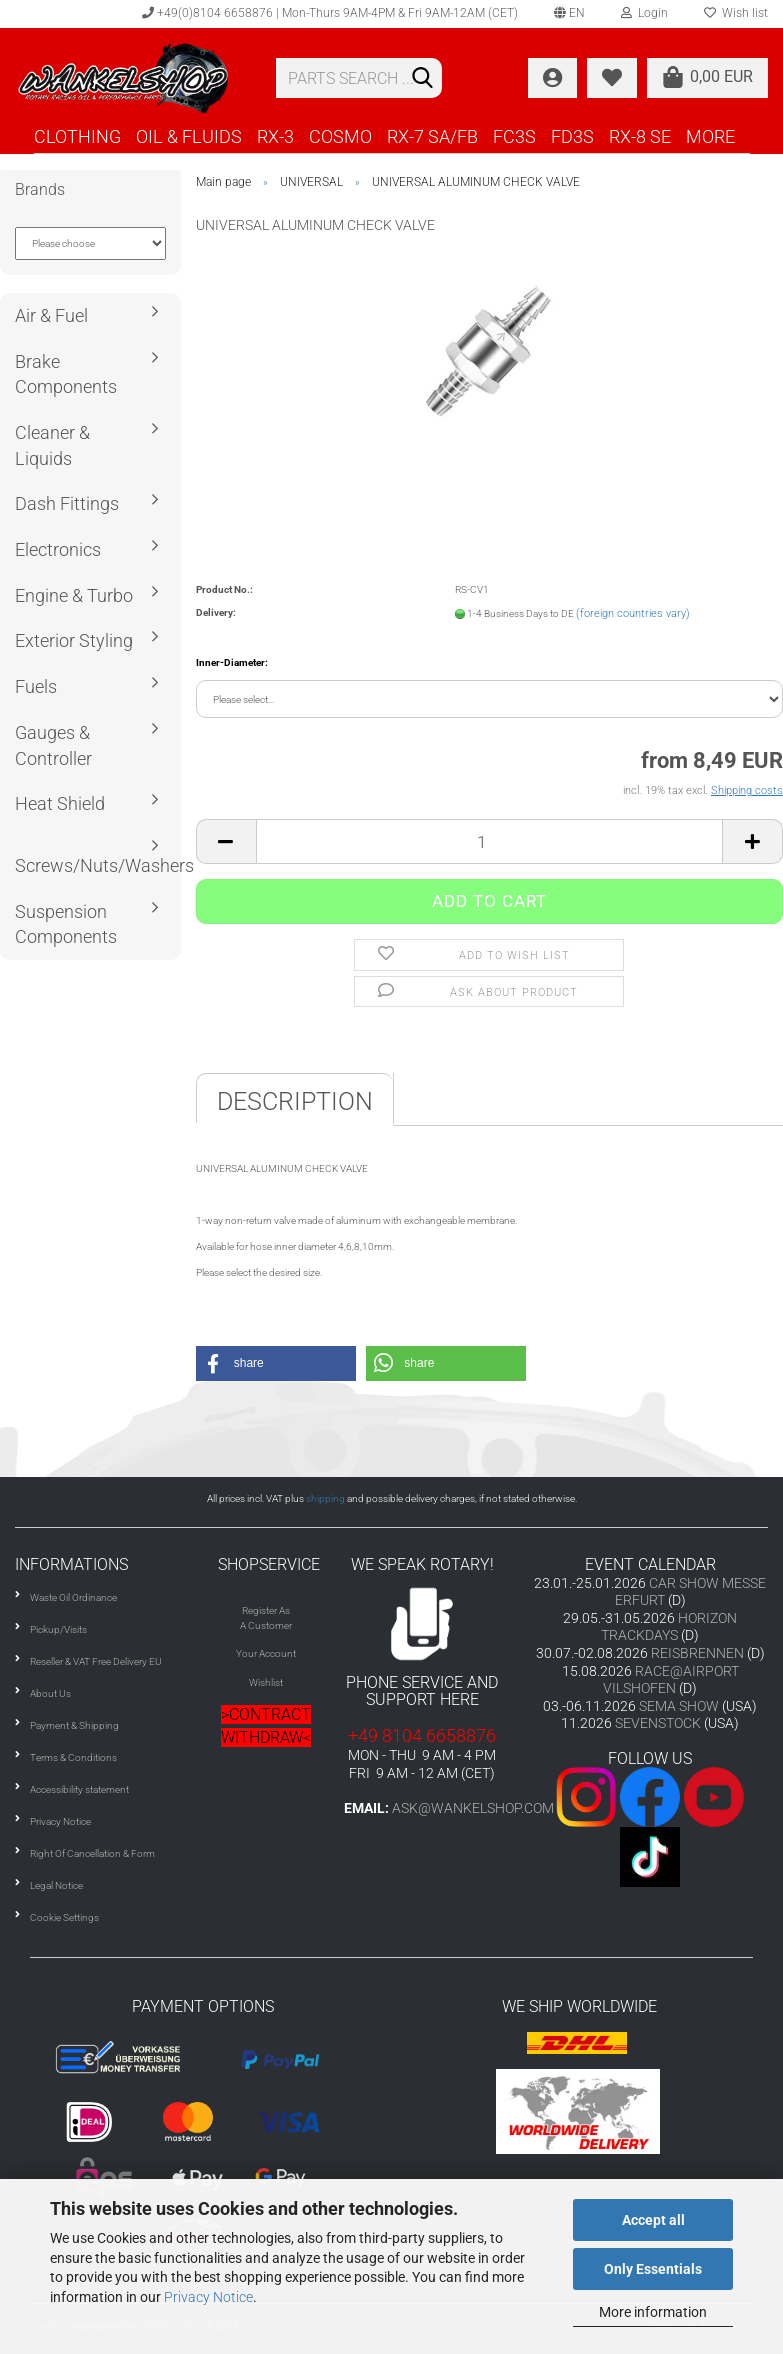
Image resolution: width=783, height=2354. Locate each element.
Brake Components (66, 374)
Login (644, 13)
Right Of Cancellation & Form (92, 1853)
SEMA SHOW (679, 1706)
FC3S (514, 136)
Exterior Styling (74, 640)
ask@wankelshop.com (473, 1808)
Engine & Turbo (74, 595)
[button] (276, 1363)
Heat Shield (60, 803)
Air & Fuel (51, 315)
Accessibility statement (79, 1789)
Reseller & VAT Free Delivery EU (96, 1661)
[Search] (423, 79)
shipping (325, 1498)
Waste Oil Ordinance (73, 1597)
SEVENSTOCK (658, 1723)
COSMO (340, 136)
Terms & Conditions (73, 1757)
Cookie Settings (64, 1917)
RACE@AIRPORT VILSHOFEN (671, 1680)
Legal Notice (56, 1885)
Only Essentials (653, 2269)
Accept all (653, 2220)
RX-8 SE (640, 136)
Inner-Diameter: (232, 662)
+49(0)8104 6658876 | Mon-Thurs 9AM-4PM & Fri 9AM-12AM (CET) (330, 13)
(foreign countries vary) (633, 613)
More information (653, 2312)
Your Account (266, 1653)
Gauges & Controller (53, 745)
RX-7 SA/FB (432, 136)
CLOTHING (77, 136)
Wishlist (266, 1682)
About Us (50, 1693)
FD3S (572, 136)
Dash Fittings (67, 503)
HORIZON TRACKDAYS (669, 1627)
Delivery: (216, 612)
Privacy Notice (208, 2297)
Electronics (58, 549)
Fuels (36, 686)
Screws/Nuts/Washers (98, 865)
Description (295, 1101)
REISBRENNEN (697, 1653)
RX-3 (275, 136)
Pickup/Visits (58, 1629)
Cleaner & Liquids (52, 445)
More (710, 136)
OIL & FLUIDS (189, 136)
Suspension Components (66, 924)
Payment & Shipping (74, 1725)
